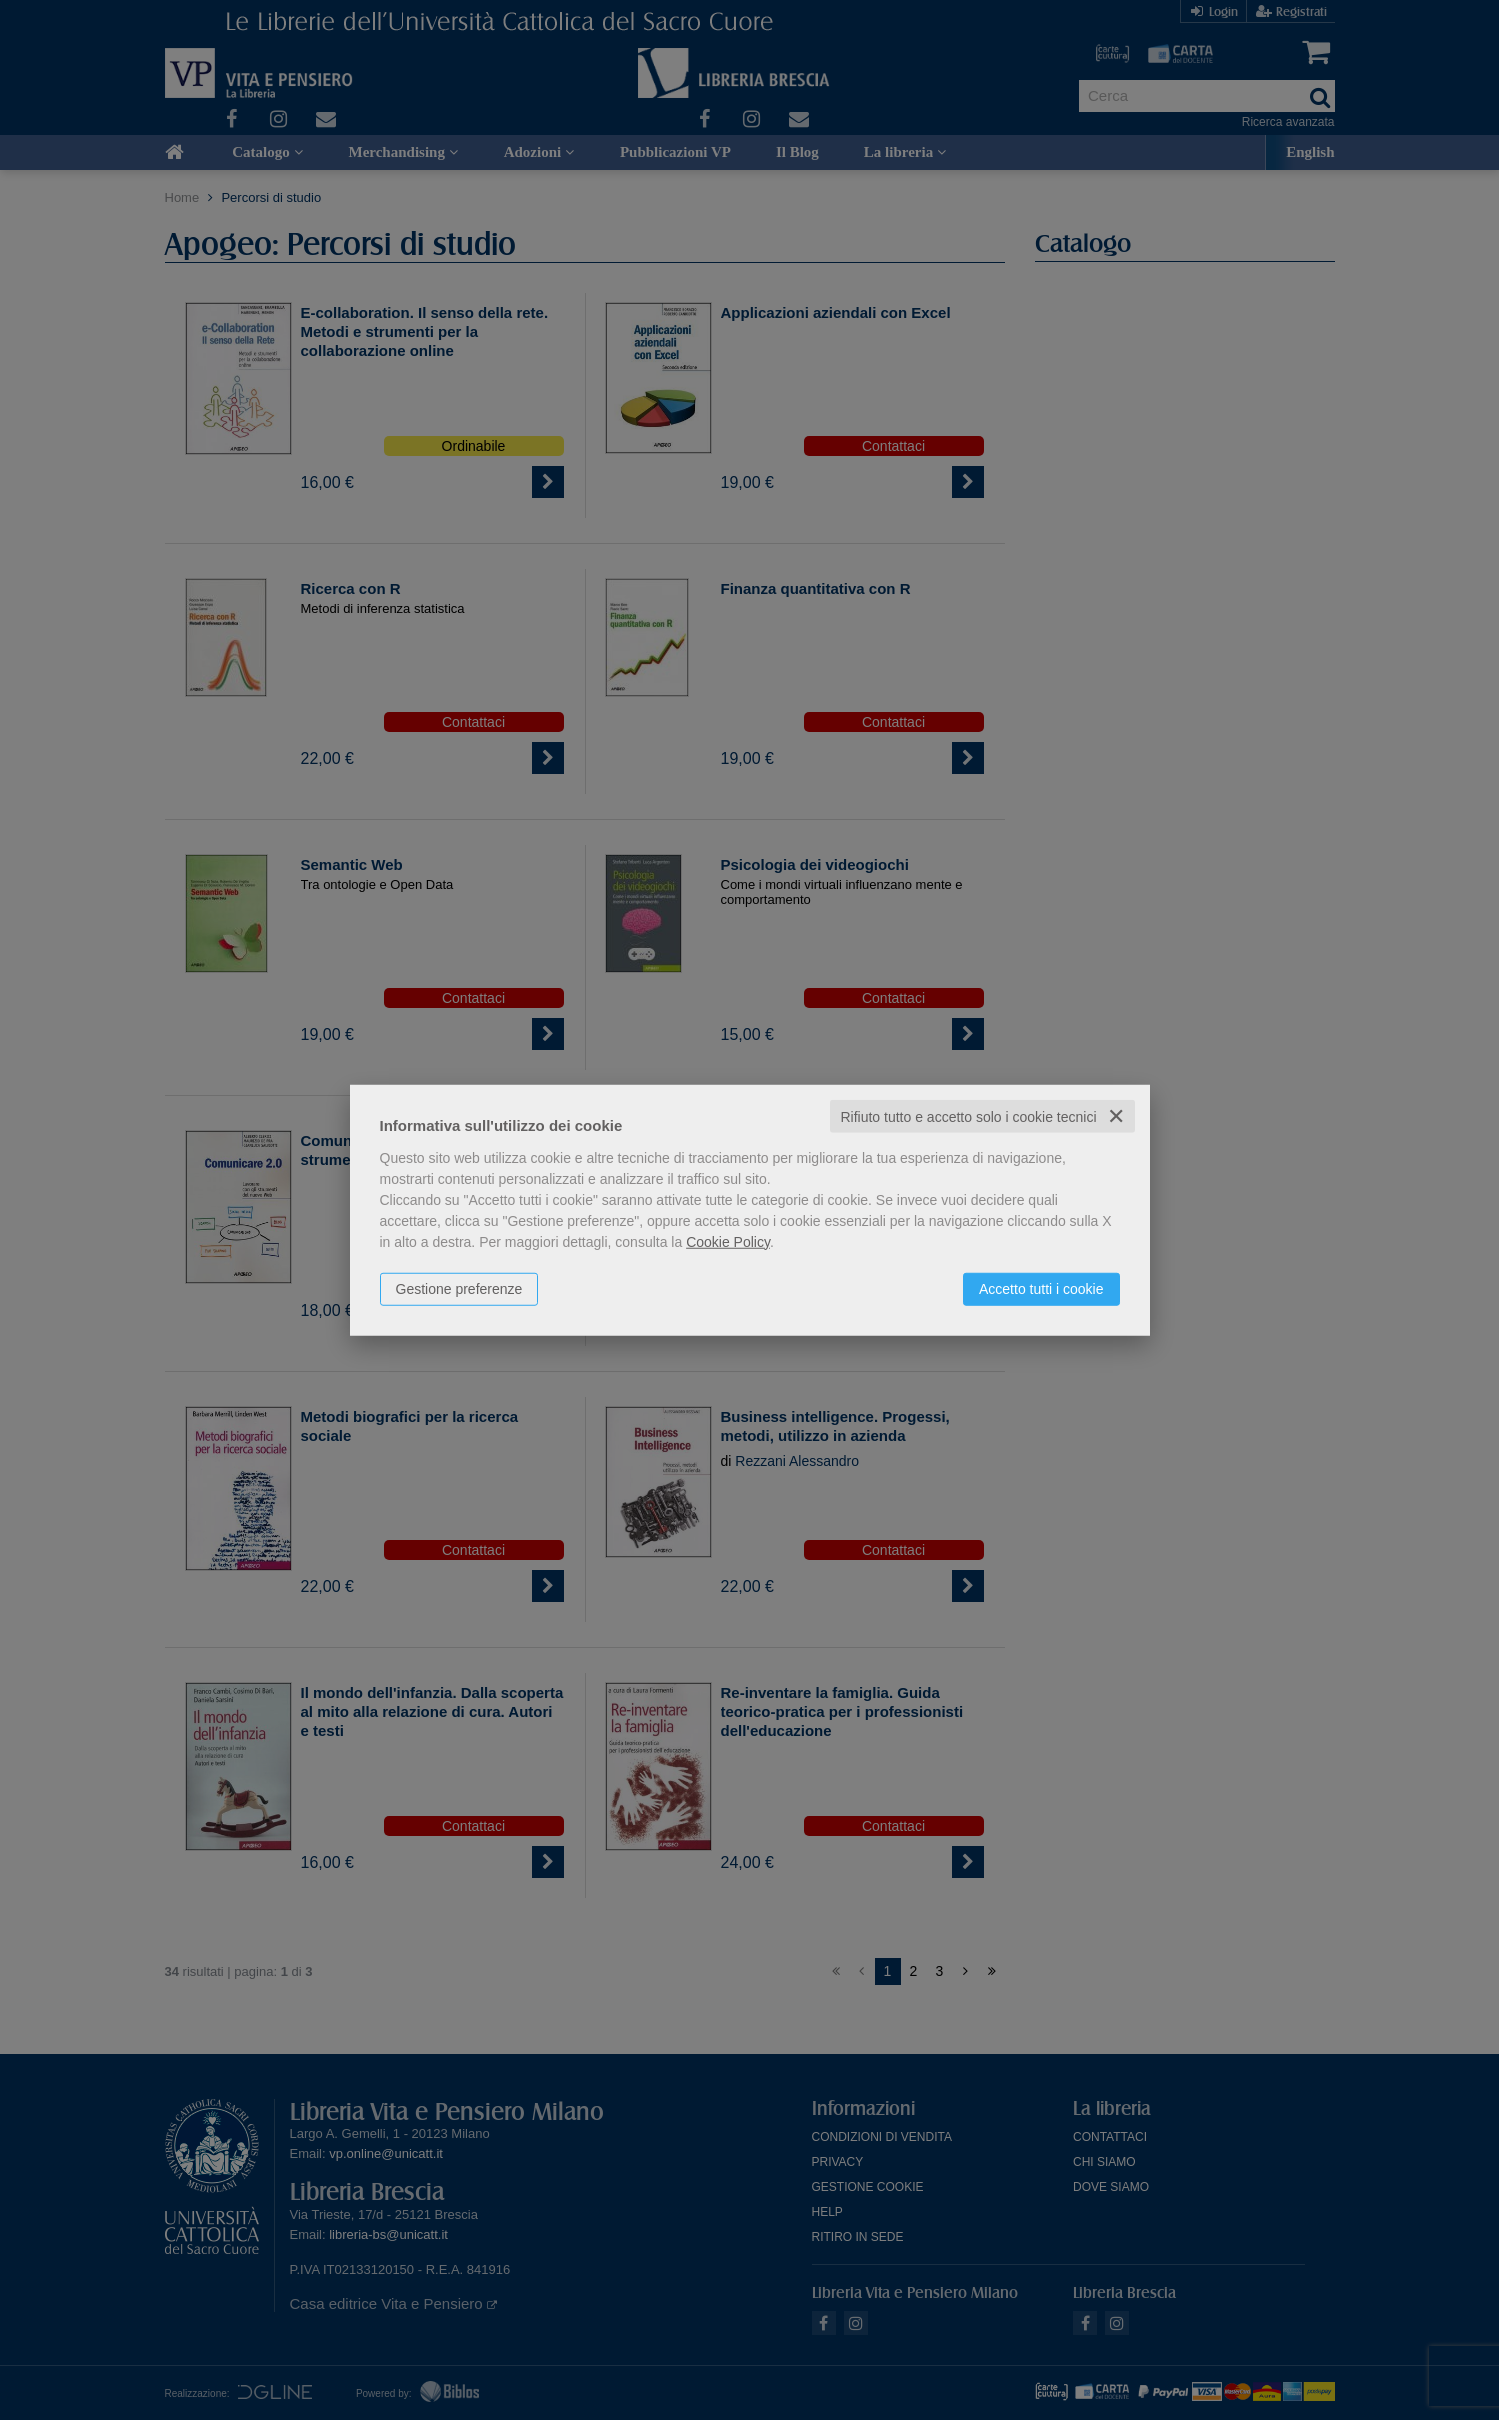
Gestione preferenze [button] (459, 1288)
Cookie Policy (728, 1241)
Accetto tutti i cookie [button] (1041, 1288)
